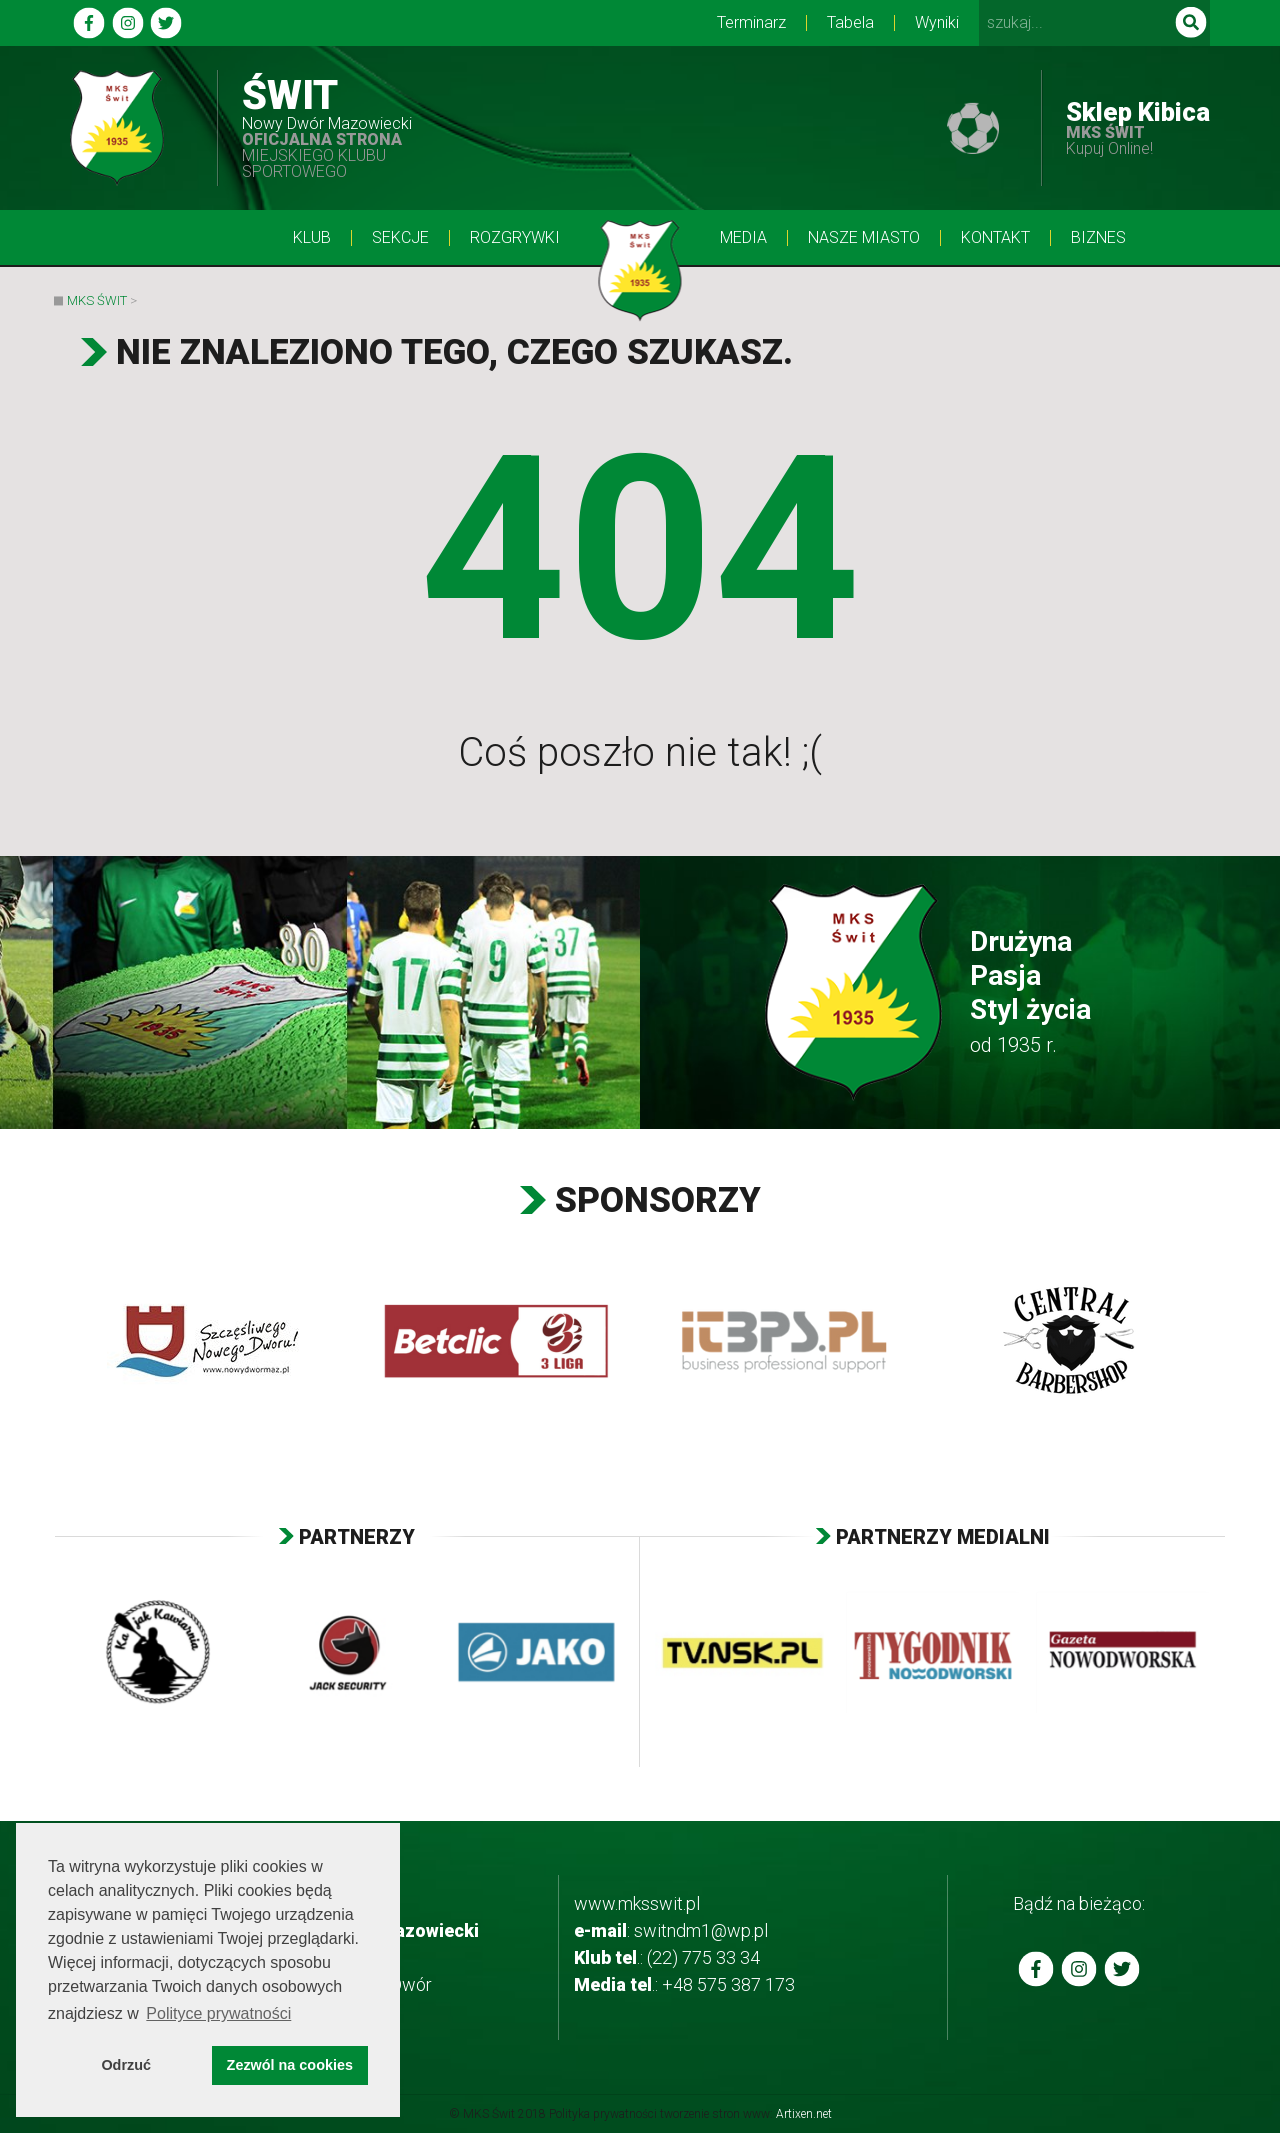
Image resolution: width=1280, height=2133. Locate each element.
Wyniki (937, 23)
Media (743, 238)
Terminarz (751, 23)
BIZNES (1098, 238)
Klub (312, 238)
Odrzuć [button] (126, 2065)
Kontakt (995, 238)
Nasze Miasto (864, 238)
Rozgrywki (515, 238)
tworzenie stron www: (746, 2114)
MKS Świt (97, 300)
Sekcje (400, 238)
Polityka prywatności (603, 2114)
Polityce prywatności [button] (218, 2013)
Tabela (850, 23)
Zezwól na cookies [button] (290, 2065)
